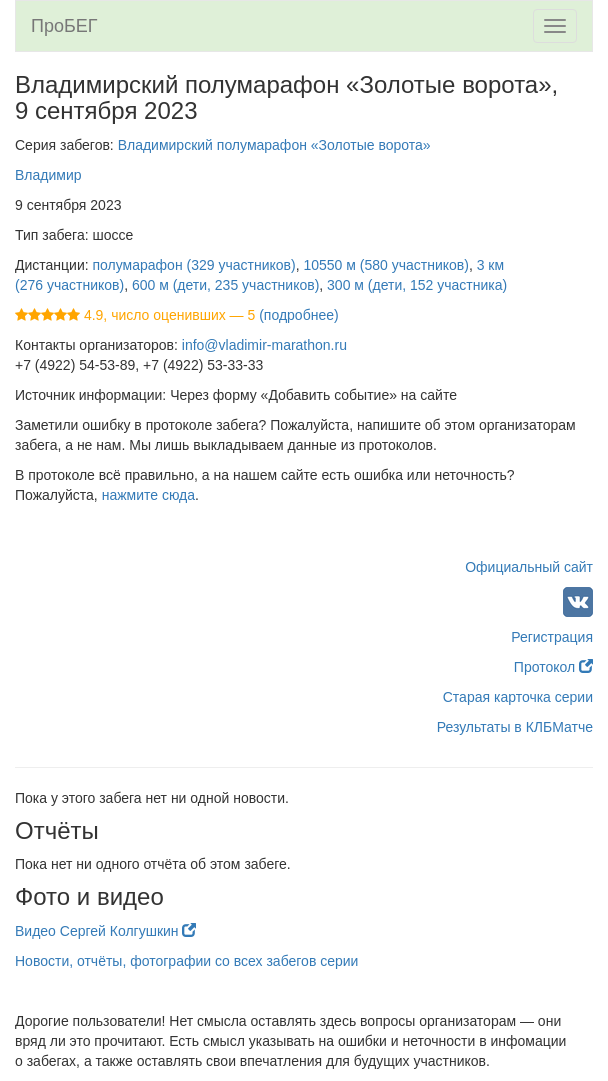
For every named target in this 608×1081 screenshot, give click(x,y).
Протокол (553, 667)
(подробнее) (298, 315)
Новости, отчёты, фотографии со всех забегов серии (186, 961)
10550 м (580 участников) (385, 265)
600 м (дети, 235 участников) (225, 285)
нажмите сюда (148, 495)
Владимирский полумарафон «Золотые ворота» (274, 145)
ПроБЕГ (64, 26)
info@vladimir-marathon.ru (264, 345)
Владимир (48, 175)
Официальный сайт (529, 567)
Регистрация (552, 637)
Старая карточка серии (518, 697)
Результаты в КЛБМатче (515, 727)
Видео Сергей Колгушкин (105, 931)
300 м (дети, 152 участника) (417, 285)
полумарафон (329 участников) (194, 265)
